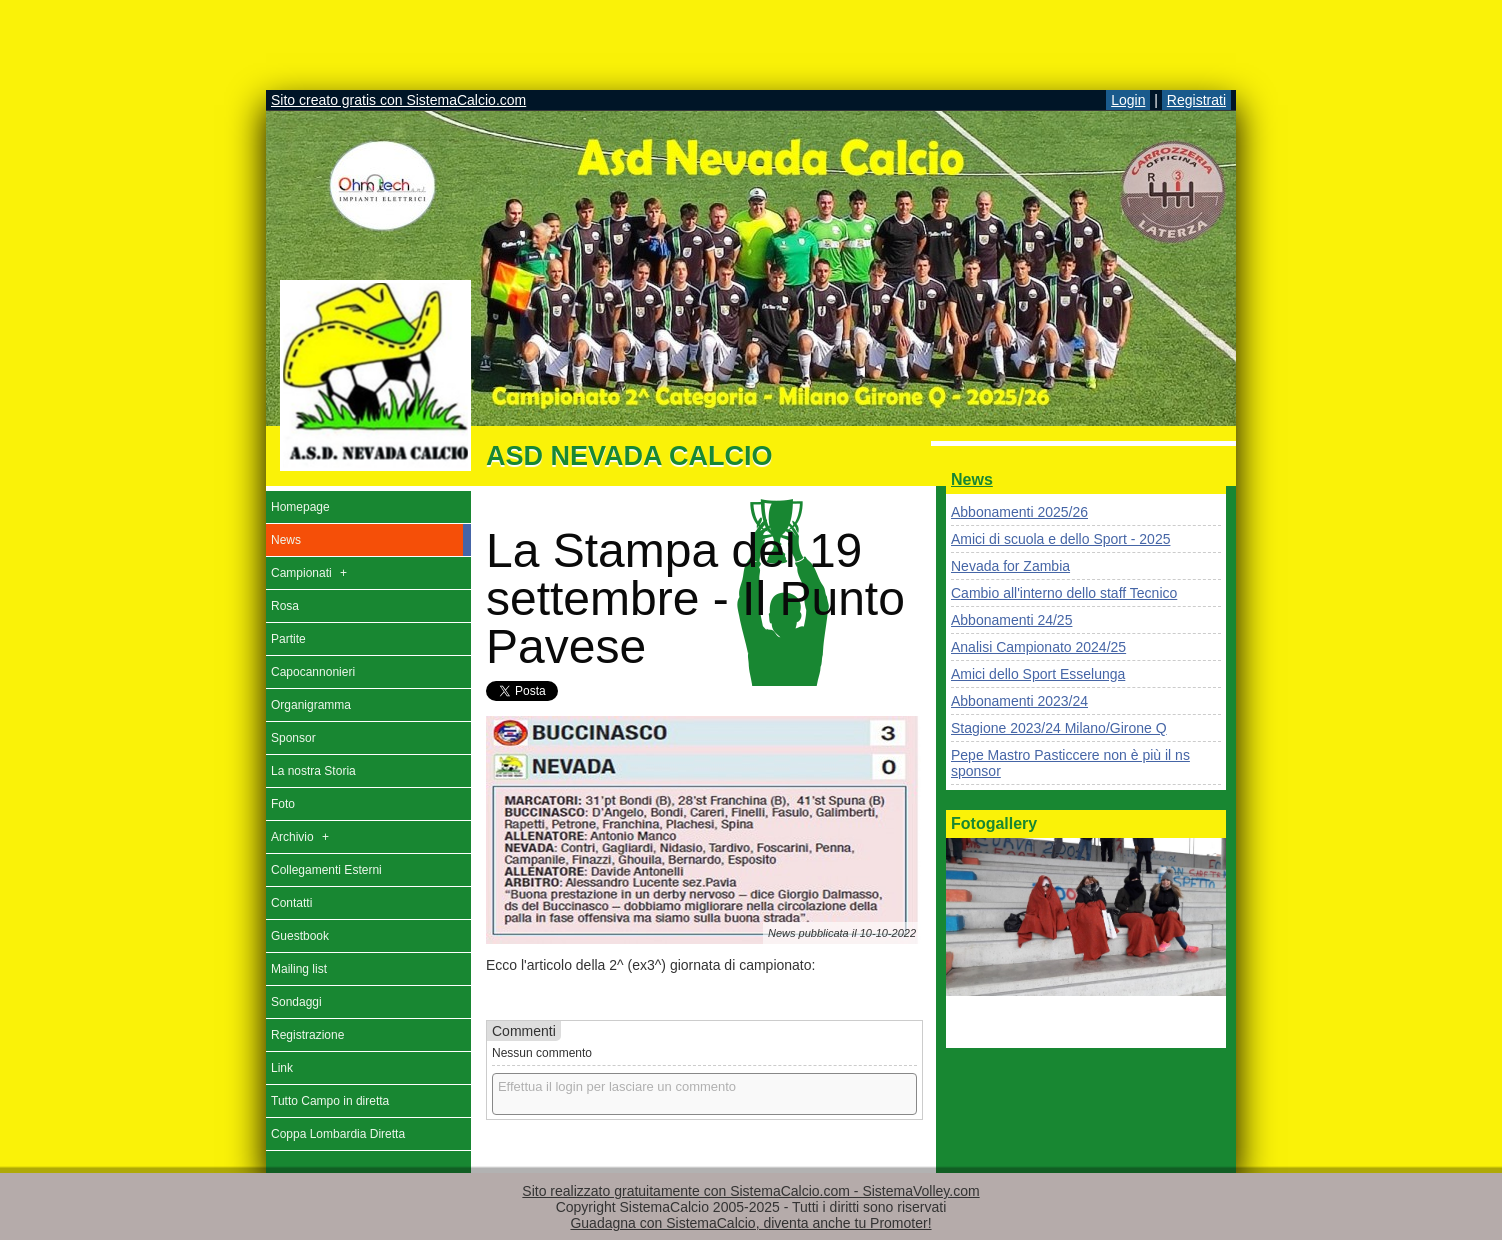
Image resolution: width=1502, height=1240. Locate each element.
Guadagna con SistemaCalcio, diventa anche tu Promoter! (750, 1223)
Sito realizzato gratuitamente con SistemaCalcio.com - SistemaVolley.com (750, 1191)
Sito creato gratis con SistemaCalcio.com (398, 100)
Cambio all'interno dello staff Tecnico (1064, 593)
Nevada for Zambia (1010, 566)
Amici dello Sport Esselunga (1038, 674)
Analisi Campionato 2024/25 (1038, 647)
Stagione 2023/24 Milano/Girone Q (1059, 728)
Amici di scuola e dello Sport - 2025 (1060, 539)
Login (1128, 100)
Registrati (1196, 100)
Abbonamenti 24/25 (1011, 620)
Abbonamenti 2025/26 (1019, 512)
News (972, 479)
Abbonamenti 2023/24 (1019, 701)
